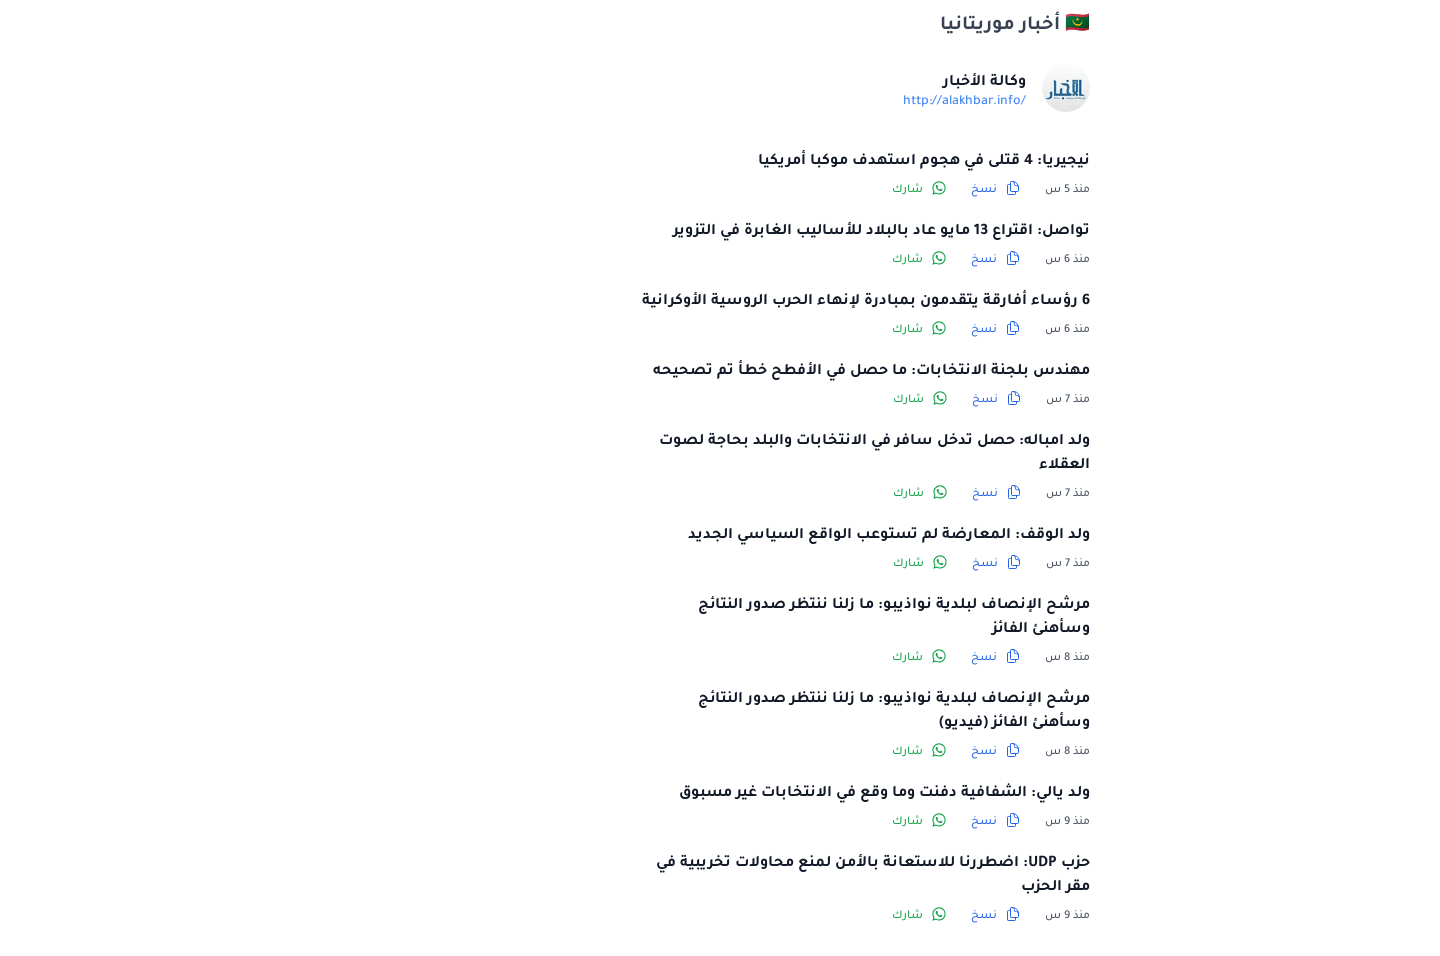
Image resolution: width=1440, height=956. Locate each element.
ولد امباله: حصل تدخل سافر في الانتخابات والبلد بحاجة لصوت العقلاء (728, 454)
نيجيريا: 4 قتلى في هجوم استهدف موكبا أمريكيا (778, 162)
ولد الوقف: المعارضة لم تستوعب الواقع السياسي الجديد (743, 536)
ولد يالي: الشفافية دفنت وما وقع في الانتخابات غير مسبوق (738, 794)
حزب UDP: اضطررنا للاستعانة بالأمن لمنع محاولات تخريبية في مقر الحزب (727, 876)
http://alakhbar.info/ (818, 102)
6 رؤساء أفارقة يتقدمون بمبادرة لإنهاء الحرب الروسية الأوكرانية (720, 302)
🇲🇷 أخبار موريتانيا (869, 26)
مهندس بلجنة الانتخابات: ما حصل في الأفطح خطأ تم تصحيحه (725, 372)
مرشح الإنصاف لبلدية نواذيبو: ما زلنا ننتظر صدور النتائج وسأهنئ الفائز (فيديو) (748, 712)
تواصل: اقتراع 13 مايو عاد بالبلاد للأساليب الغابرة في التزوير (735, 232)
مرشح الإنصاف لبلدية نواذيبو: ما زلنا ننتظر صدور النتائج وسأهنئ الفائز (748, 618)
